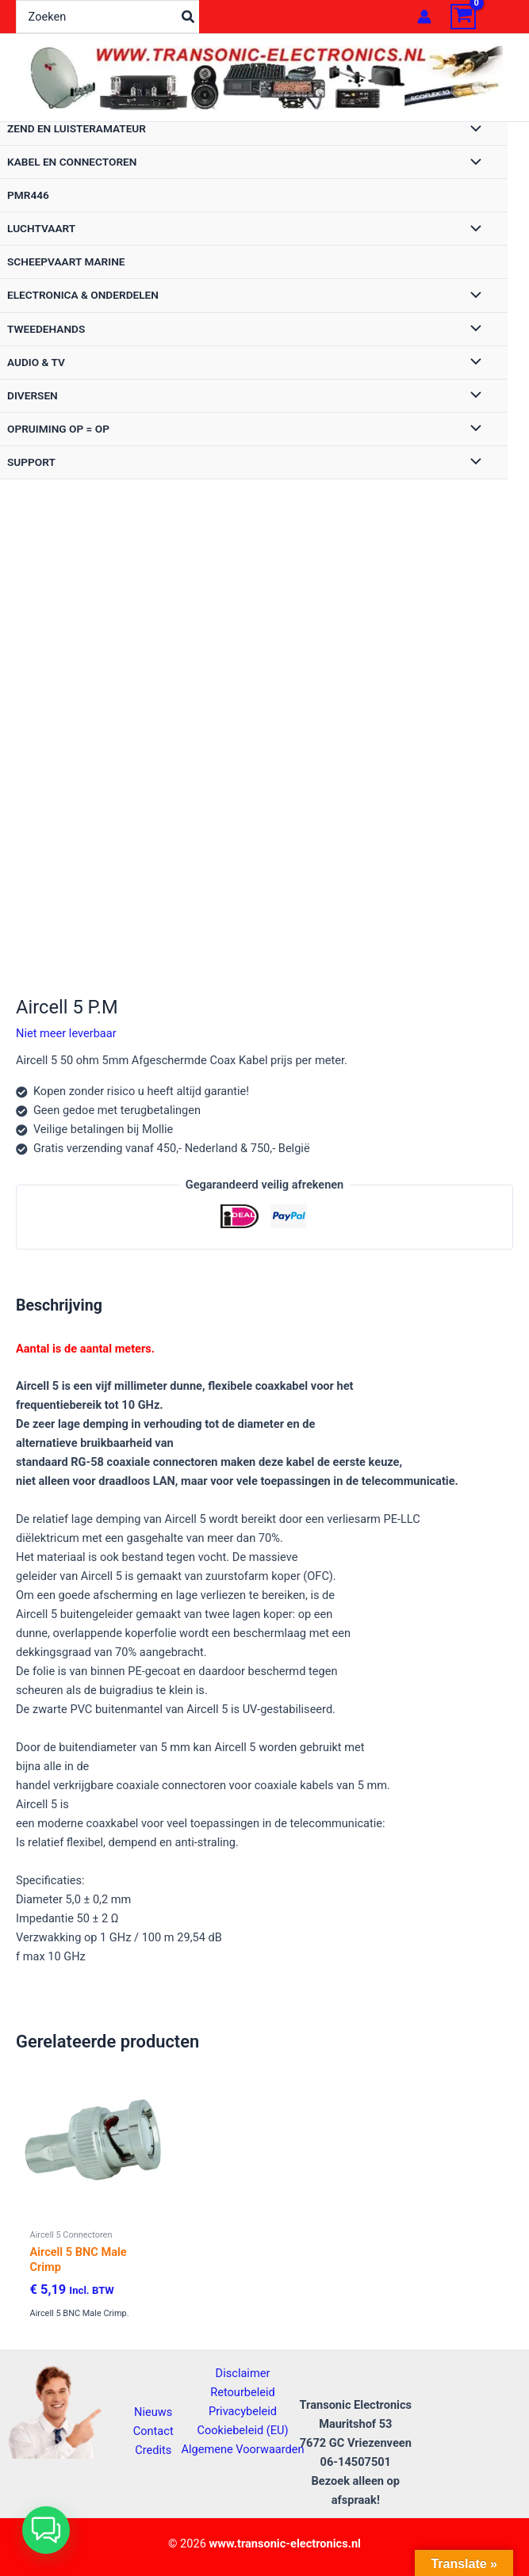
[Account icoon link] (424, 17)
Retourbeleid (242, 2392)
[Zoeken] (188, 16)
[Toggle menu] (472, 130)
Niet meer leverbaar (66, 1033)
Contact (153, 2431)
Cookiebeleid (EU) (242, 2430)
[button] (46, 2530)
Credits (153, 2450)
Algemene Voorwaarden (242, 2449)
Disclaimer (243, 2373)
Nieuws (153, 2412)
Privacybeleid (243, 2411)
